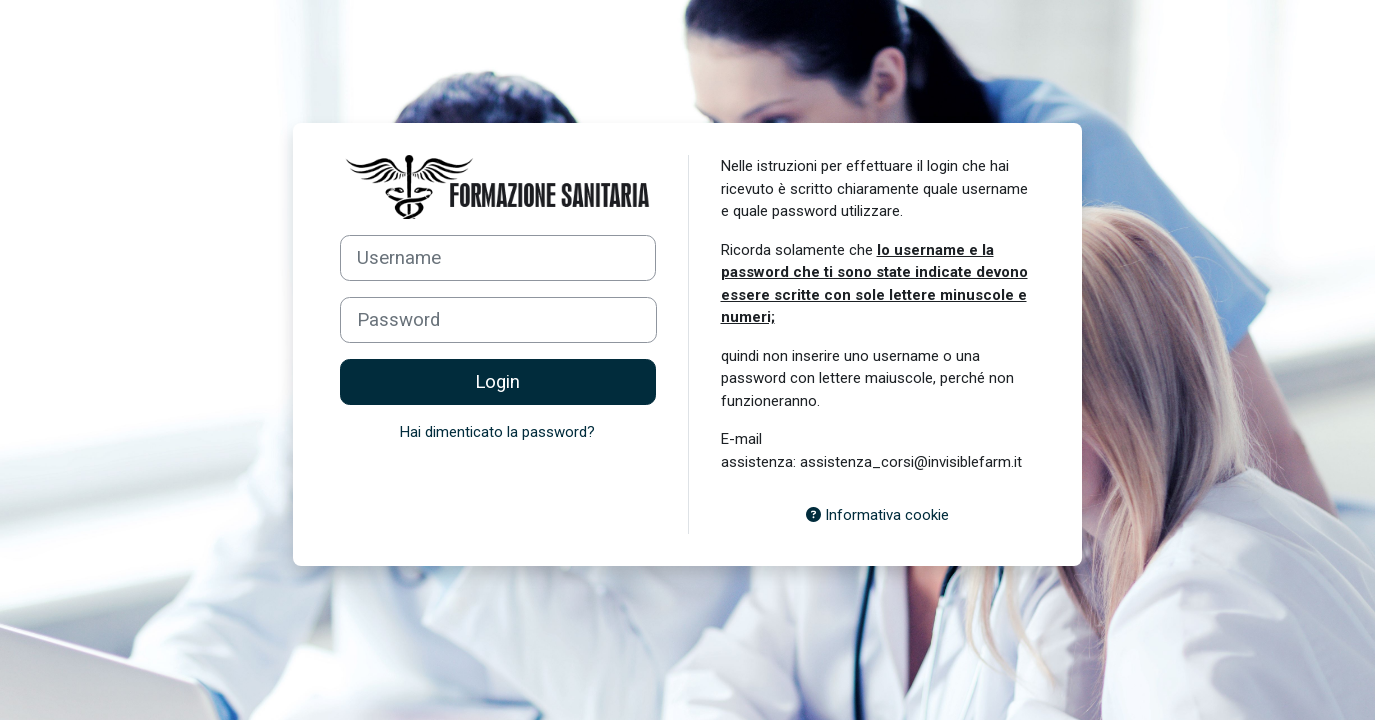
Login (497, 382)
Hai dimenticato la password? (497, 432)
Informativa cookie (877, 515)
